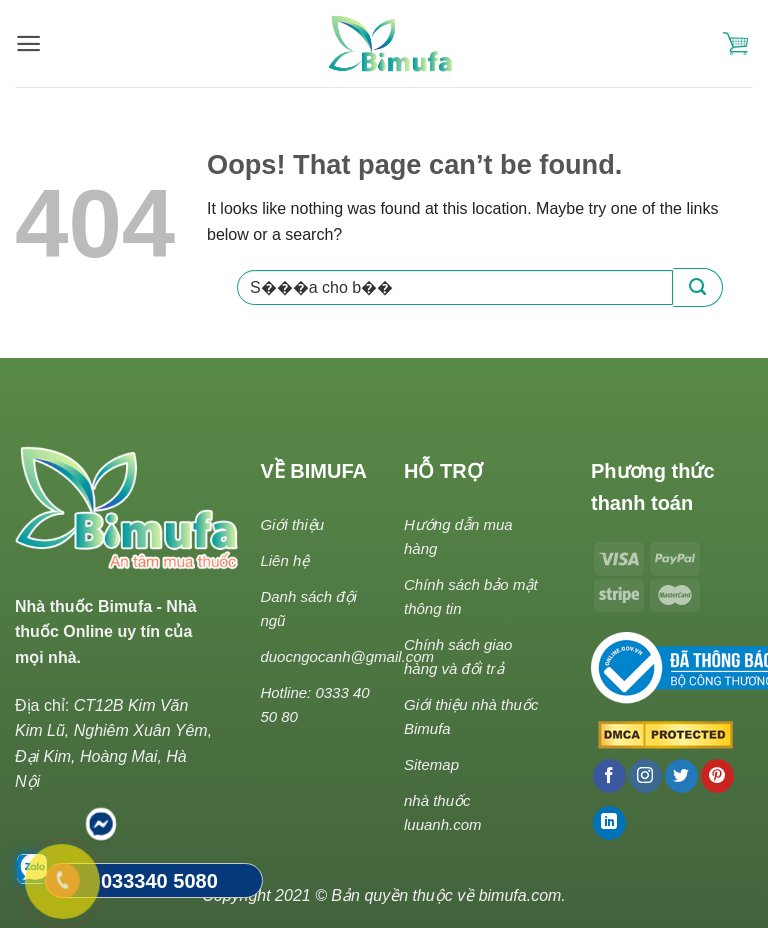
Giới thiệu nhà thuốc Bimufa (471, 716)
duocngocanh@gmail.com (347, 656)
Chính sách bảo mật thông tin (471, 596)
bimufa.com (520, 895)
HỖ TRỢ (443, 471)
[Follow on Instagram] (645, 776)
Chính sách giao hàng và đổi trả (458, 656)
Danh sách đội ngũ (308, 608)
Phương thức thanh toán (653, 487)
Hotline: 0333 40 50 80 (314, 704)
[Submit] (698, 287)
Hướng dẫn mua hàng (458, 536)
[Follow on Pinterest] (717, 776)
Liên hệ (284, 560)
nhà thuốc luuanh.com (443, 812)
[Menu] (28, 43)
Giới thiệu (292, 524)
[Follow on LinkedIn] (609, 823)
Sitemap (431, 764)
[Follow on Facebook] (609, 776)
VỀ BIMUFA (313, 471)
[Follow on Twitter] (681, 776)
